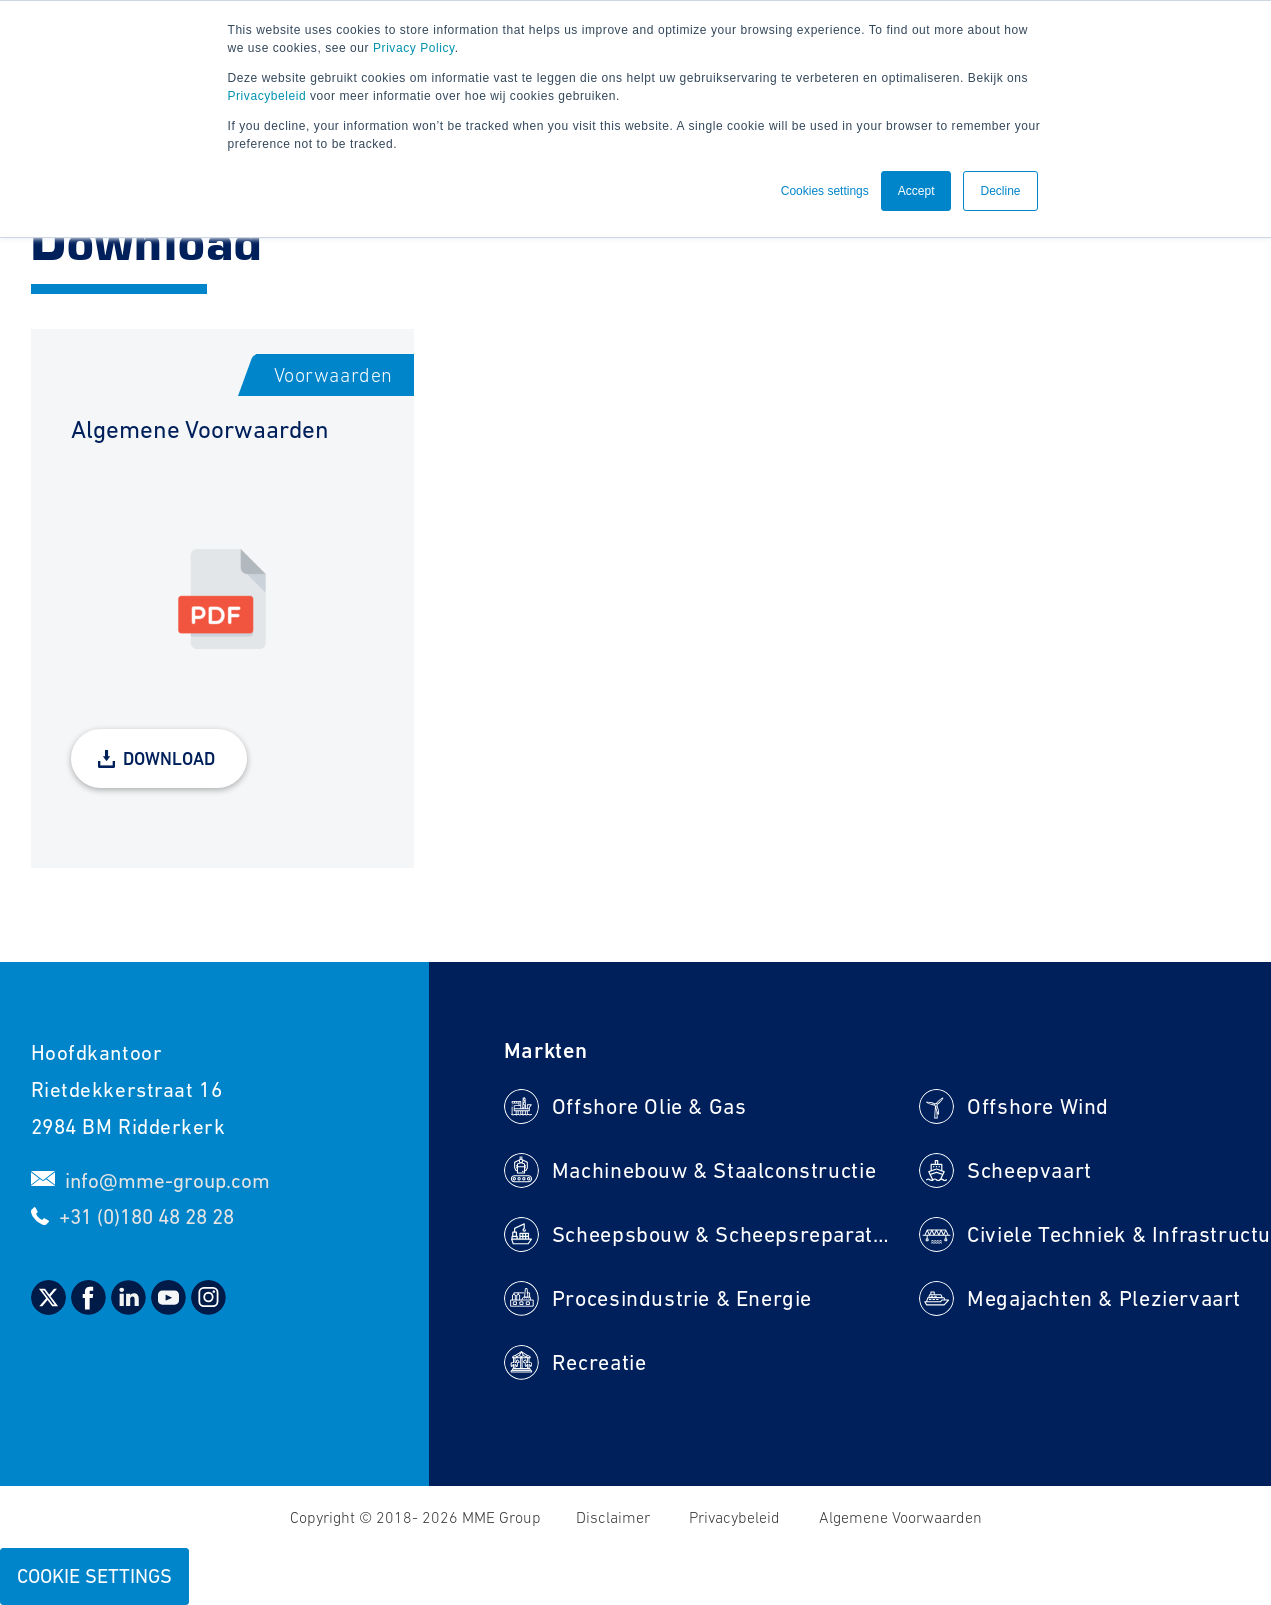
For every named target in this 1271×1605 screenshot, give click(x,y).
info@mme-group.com (167, 1180)
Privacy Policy (414, 48)
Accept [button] (916, 191)
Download (169, 758)
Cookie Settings (94, 1576)
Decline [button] (1000, 191)
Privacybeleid (267, 96)
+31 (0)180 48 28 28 (146, 1216)
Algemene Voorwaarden (900, 1517)
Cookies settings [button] (825, 191)
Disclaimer (615, 1517)
